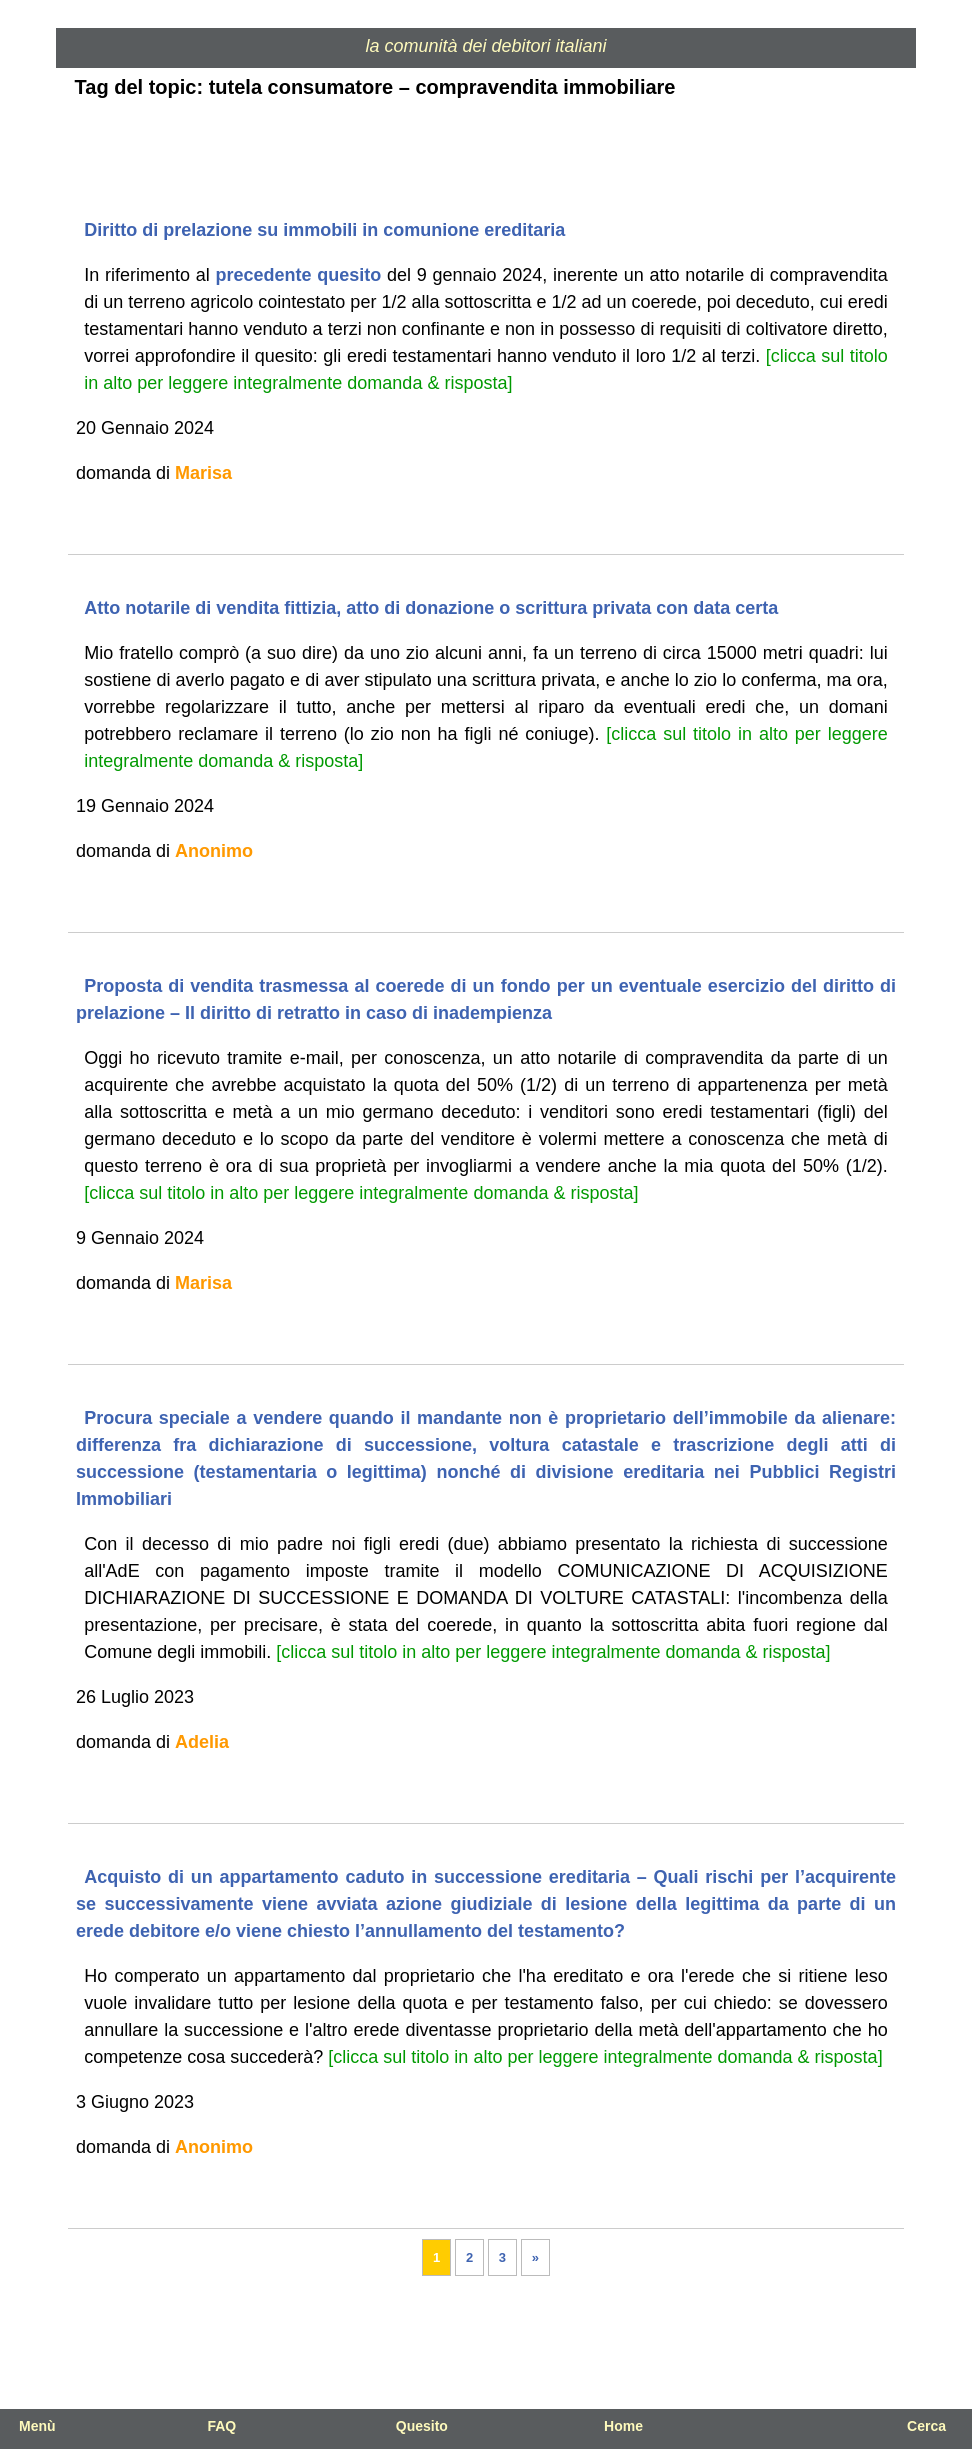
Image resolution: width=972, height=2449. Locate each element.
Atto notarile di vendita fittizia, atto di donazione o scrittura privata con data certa (431, 608)
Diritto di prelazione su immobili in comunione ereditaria (324, 230)
